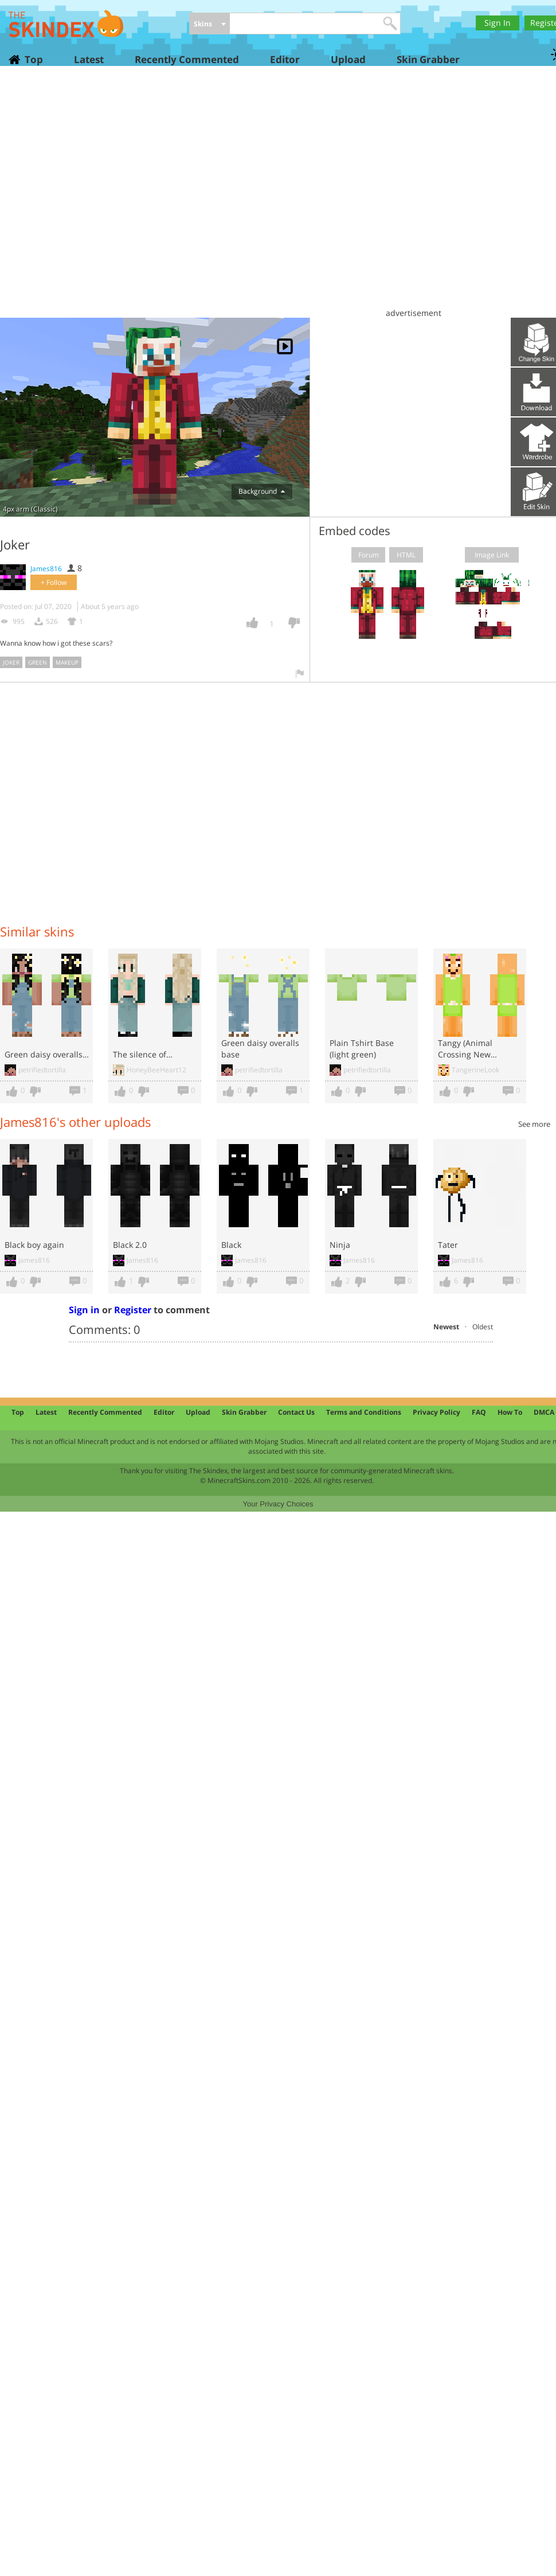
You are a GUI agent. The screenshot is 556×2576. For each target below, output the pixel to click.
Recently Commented (187, 59)
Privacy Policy (436, 1412)
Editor (285, 59)
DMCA (544, 1412)
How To (510, 1412)
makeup (67, 662)
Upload (348, 59)
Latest (89, 59)
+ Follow (53, 582)
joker (11, 662)
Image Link (492, 555)
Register (132, 1309)
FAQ (479, 1412)
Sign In (497, 22)
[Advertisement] (107, 196)
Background (261, 491)
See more (534, 1124)
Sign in (84, 1309)
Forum (368, 555)
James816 (46, 568)
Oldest (482, 1327)
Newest (446, 1327)
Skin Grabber (428, 59)
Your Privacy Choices (277, 1504)
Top (33, 59)
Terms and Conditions (363, 1412)
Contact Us (296, 1412)
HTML (406, 555)
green (37, 662)
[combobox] (209, 24)
